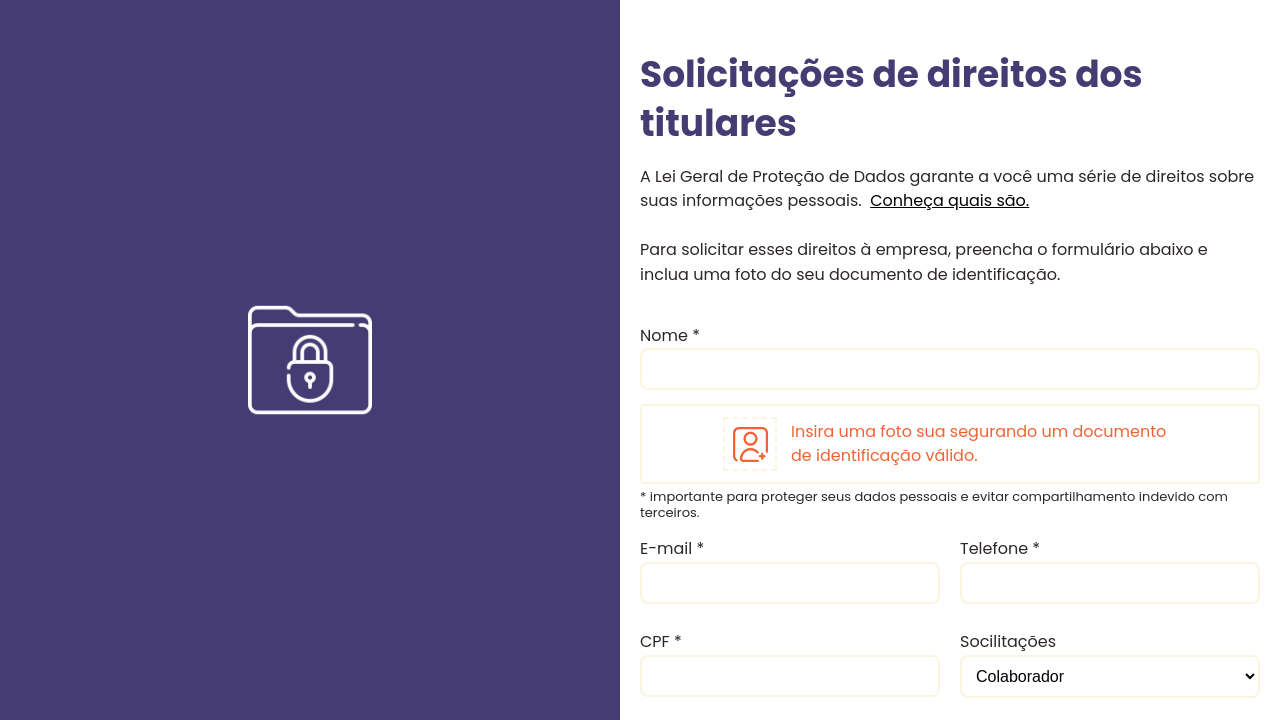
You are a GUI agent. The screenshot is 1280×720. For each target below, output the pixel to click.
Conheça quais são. (949, 200)
